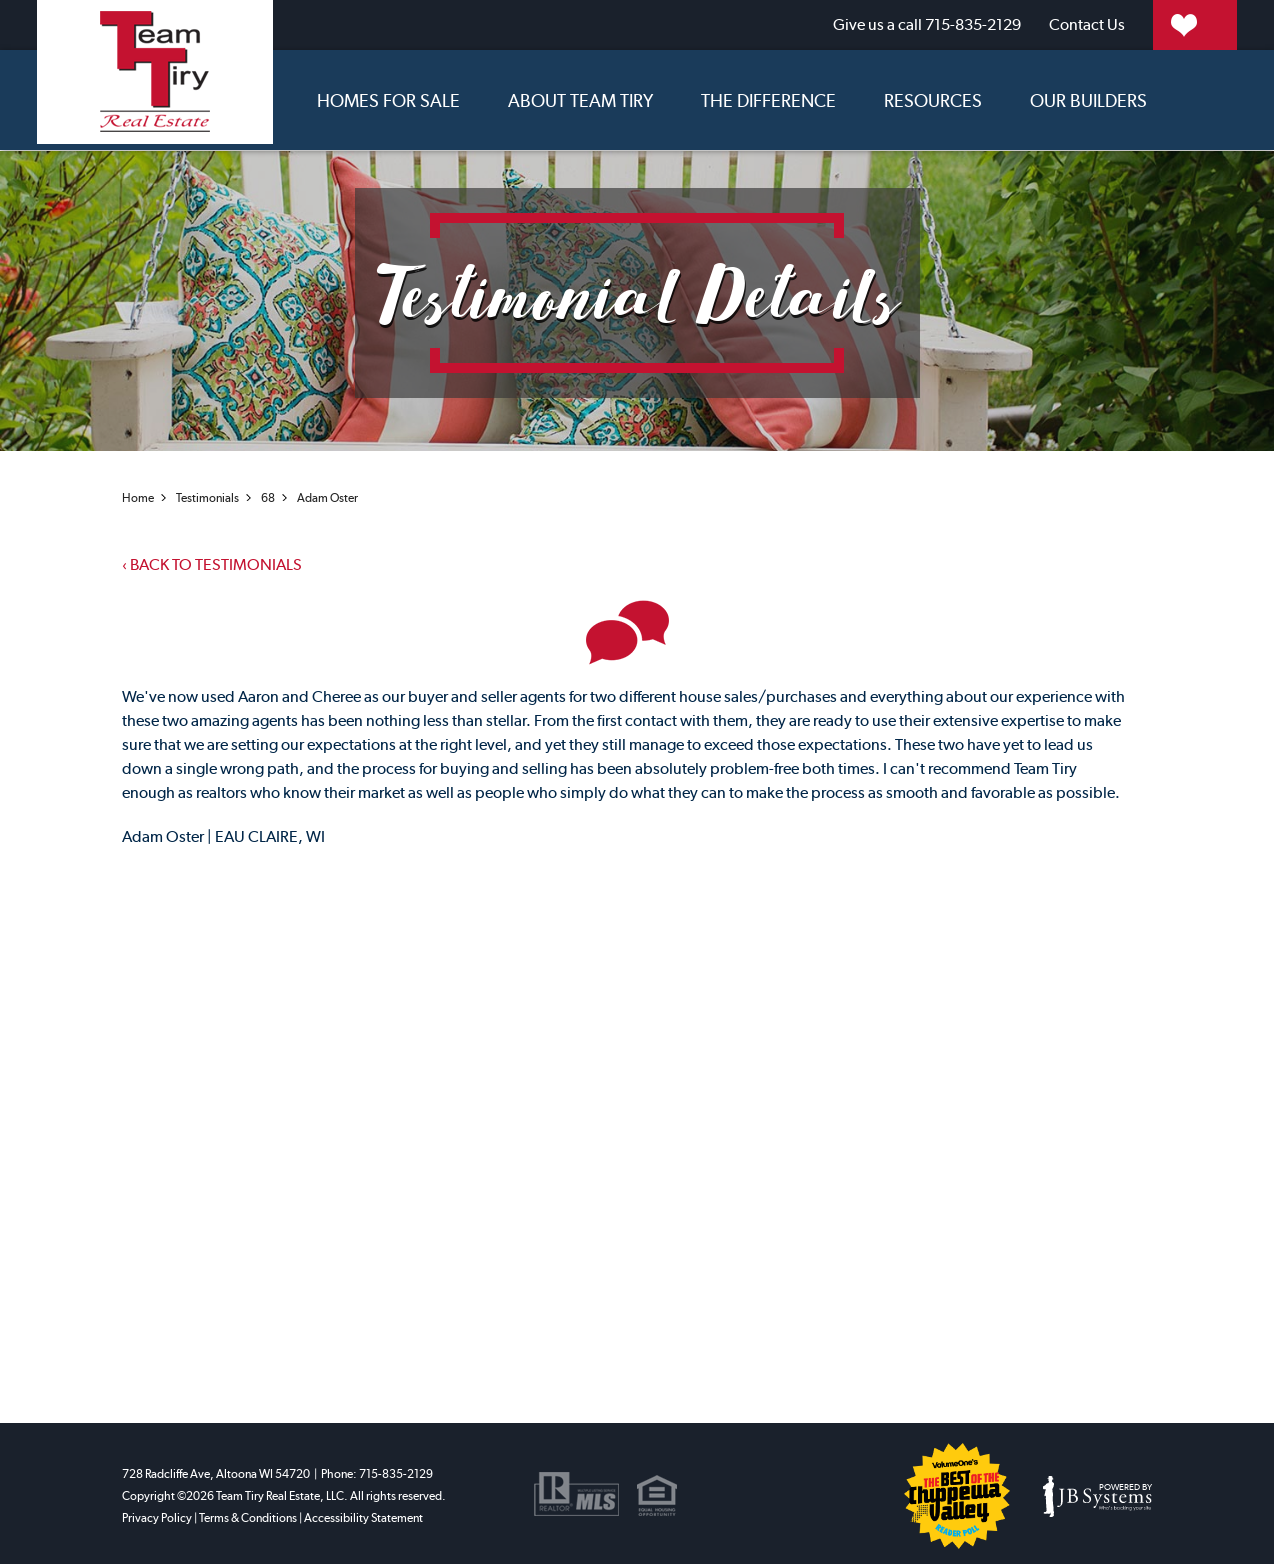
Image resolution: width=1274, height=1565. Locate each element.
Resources (933, 98)
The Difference (768, 98)
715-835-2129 (821, 24)
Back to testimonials (212, 563)
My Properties (1149, 24)
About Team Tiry (580, 98)
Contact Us (981, 24)
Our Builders (1088, 98)
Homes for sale (388, 98)
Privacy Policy (157, 1519)
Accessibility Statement (363, 1519)
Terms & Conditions (248, 1519)
